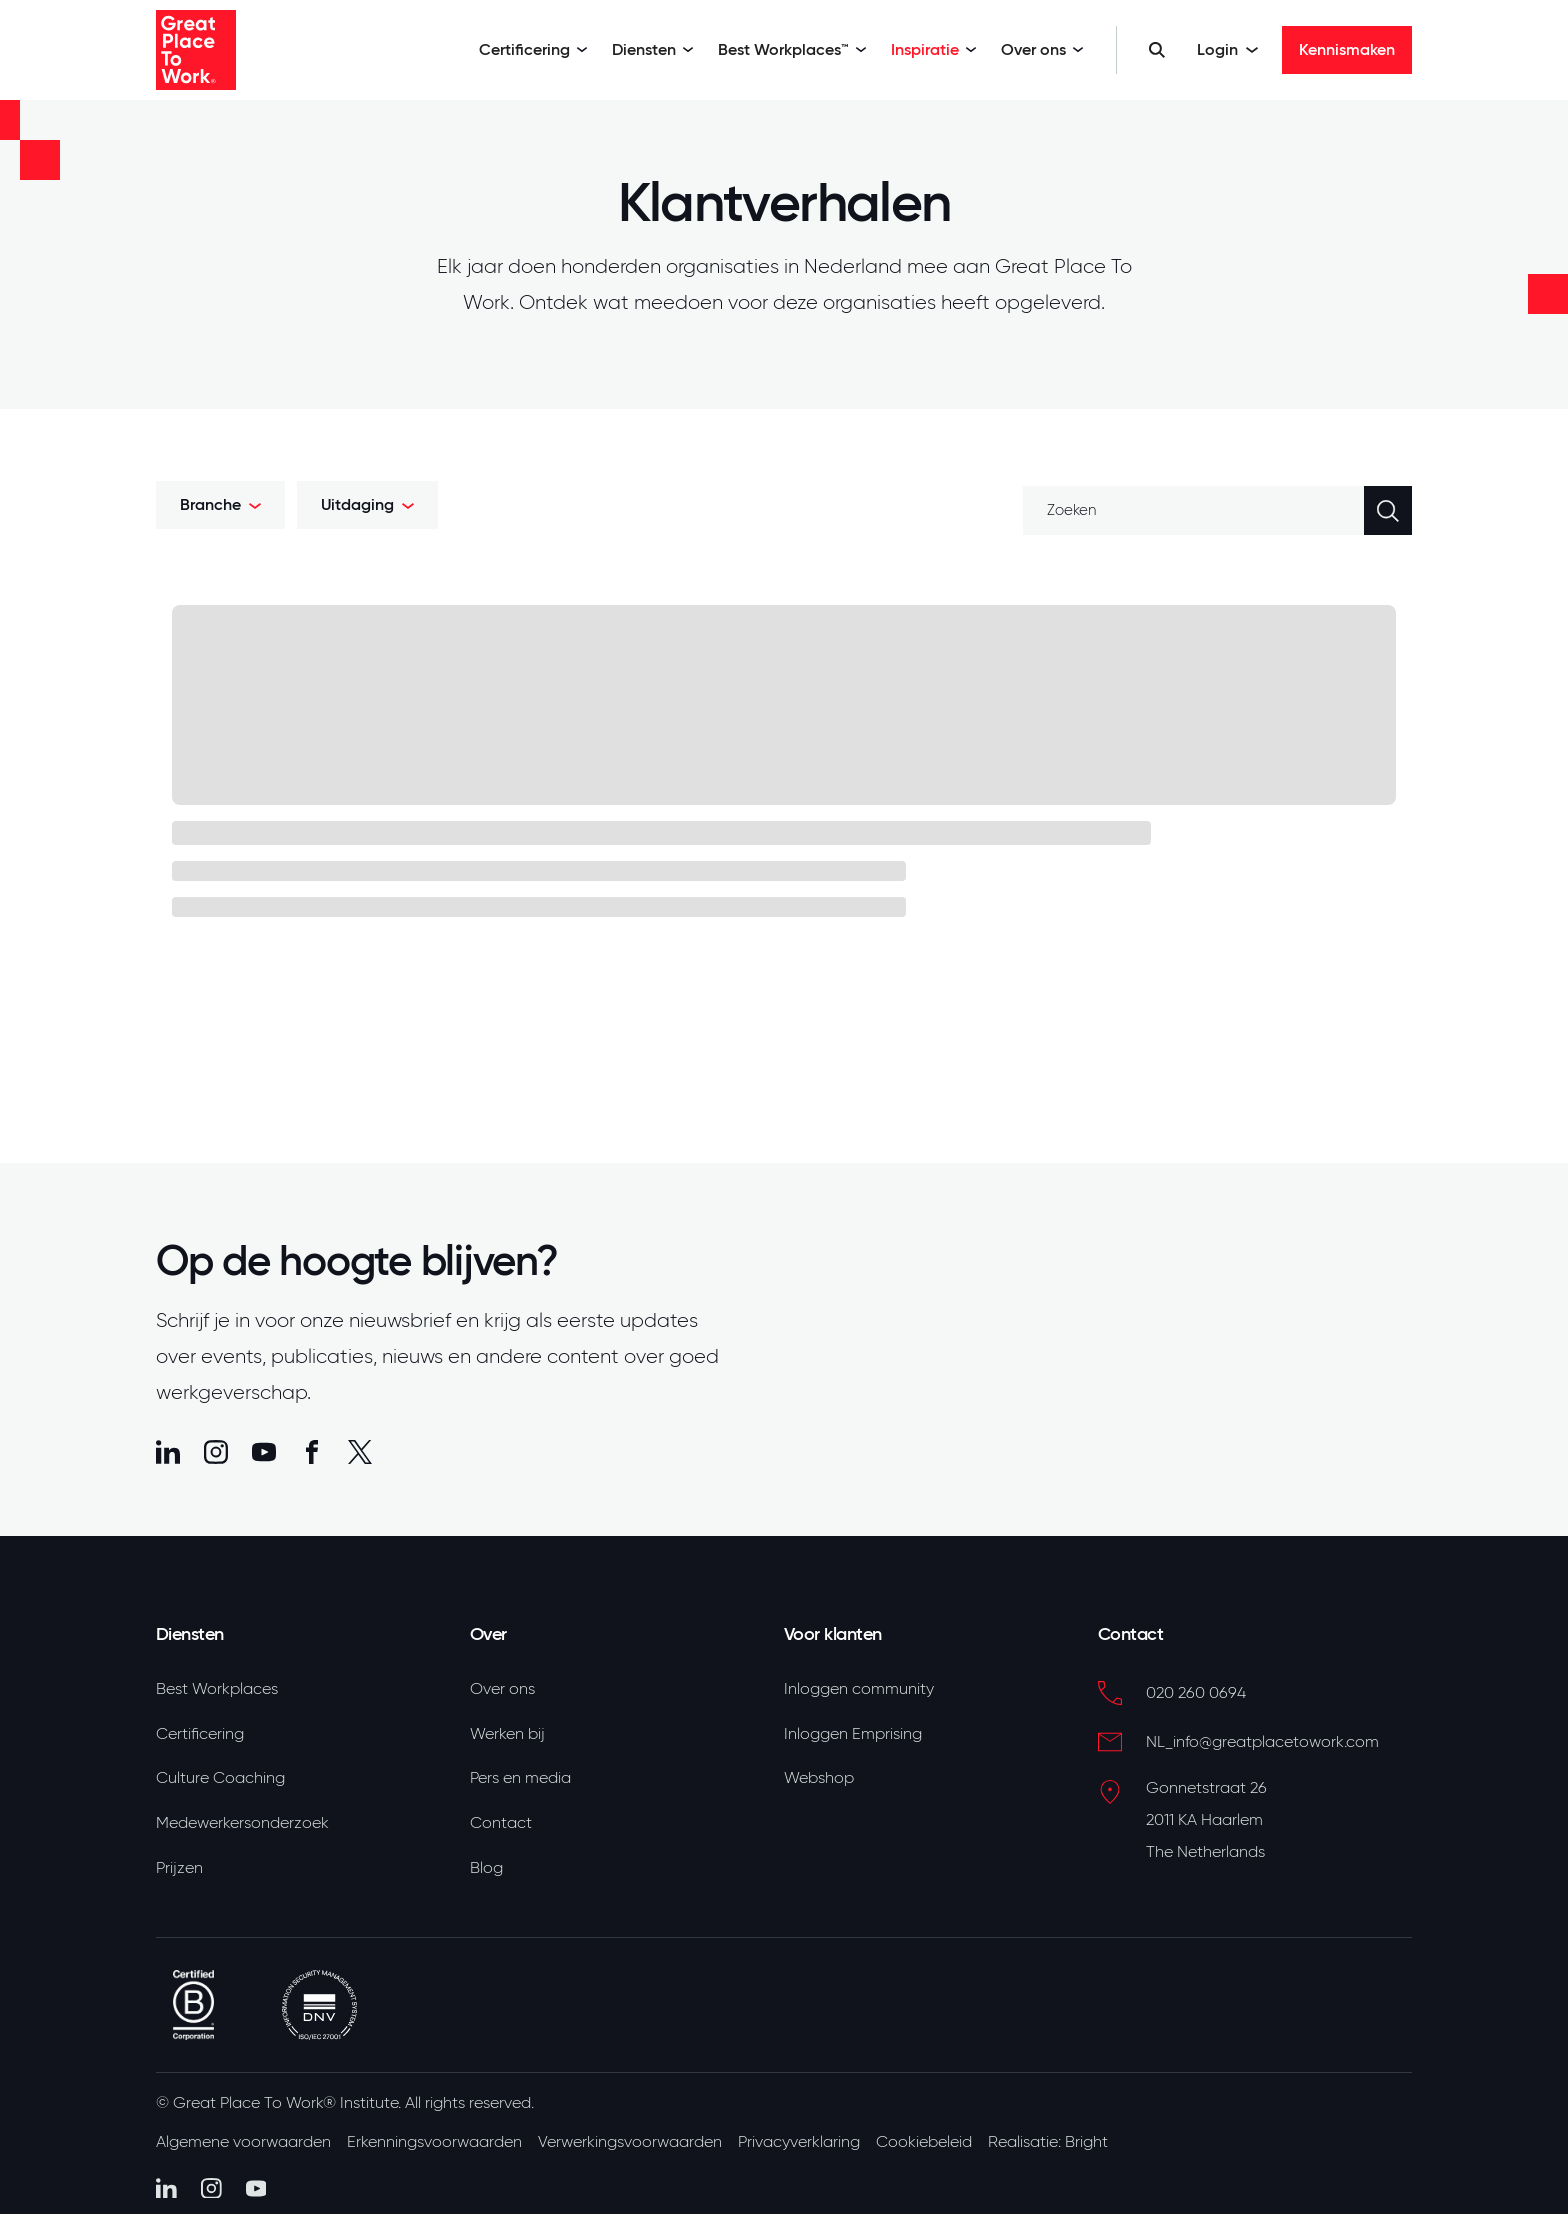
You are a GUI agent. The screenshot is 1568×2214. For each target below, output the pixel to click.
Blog (486, 1868)
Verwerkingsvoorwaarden (630, 2142)
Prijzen (179, 1868)
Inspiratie (934, 49)
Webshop (819, 1778)
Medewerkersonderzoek (242, 1823)
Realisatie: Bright (1048, 2142)
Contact (501, 1823)
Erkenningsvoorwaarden (434, 2142)
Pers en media (520, 1778)
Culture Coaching (220, 1778)
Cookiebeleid (924, 2142)
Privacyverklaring (799, 2142)
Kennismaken (1347, 49)
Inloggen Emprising (853, 1734)
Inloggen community (859, 1689)
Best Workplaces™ (792, 49)
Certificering (533, 49)
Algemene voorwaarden (243, 2142)
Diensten (653, 49)
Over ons (1042, 49)
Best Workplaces (217, 1689)
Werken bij (507, 1734)
